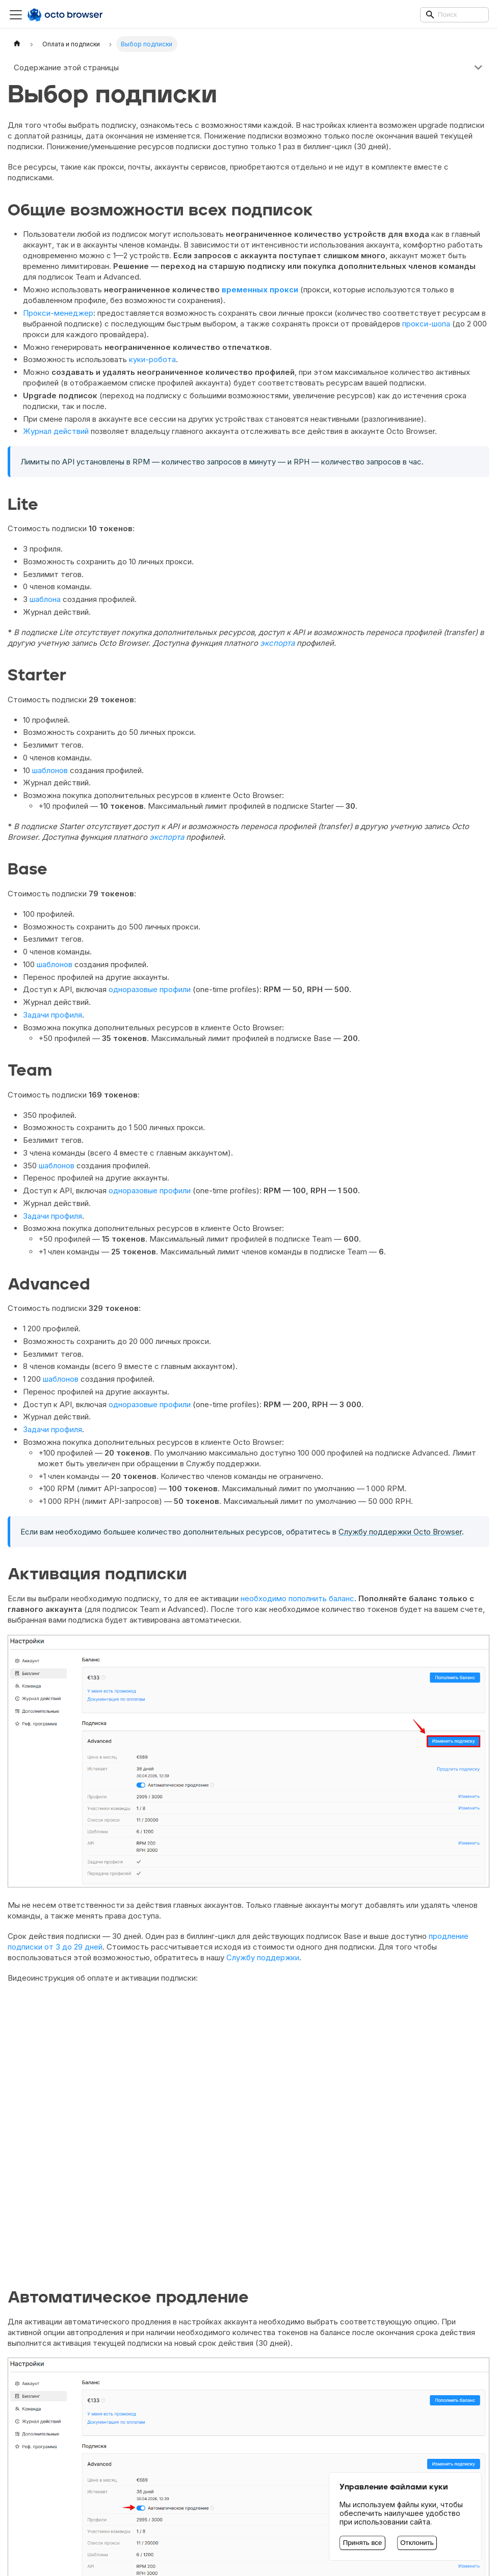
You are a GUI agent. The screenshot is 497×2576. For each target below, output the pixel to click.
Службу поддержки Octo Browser (400, 1532)
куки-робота (152, 359)
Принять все (362, 2542)
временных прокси (260, 289)
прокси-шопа (426, 323)
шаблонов (50, 770)
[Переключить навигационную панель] (15, 14)
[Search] (454, 14)
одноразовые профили (150, 989)
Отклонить (417, 2542)
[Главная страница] (17, 44)
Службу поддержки (262, 1957)
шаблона (45, 599)
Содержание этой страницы (66, 67)
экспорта (277, 643)
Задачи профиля (52, 1015)
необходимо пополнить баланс (297, 1598)
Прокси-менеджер (58, 313)
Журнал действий (56, 431)
